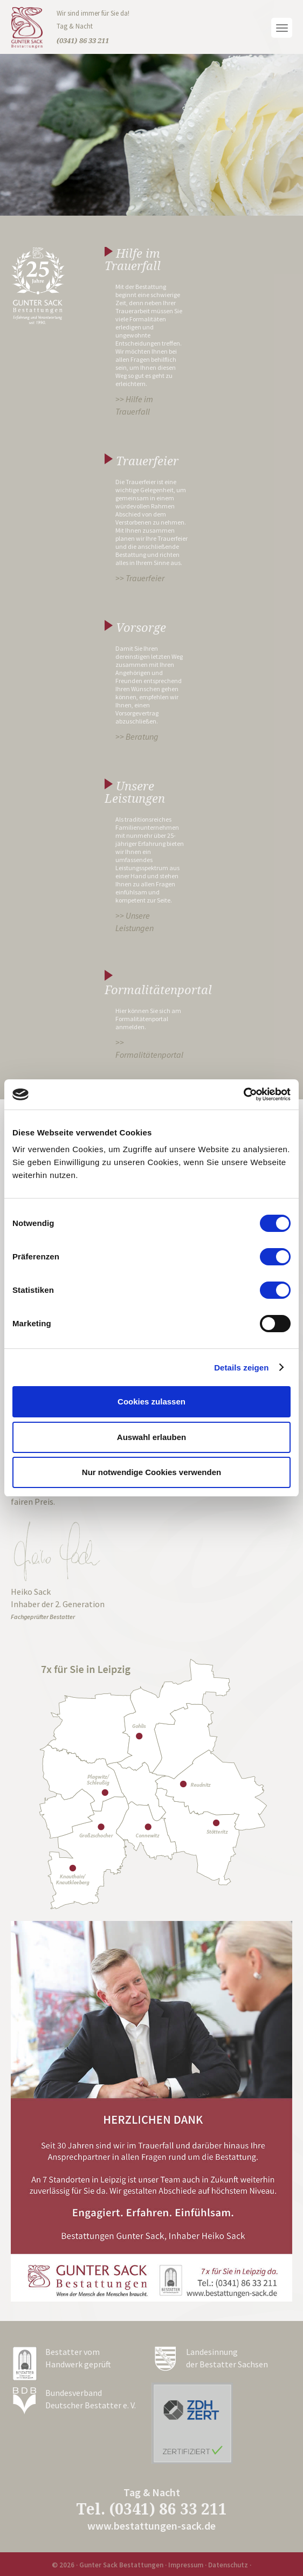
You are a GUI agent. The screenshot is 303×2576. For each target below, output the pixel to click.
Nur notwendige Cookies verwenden (151, 1472)
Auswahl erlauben (151, 1437)
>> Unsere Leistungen (134, 921)
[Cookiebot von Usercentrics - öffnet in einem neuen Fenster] (243, 1094)
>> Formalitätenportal (149, 1048)
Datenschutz (228, 2565)
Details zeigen (241, 1367)
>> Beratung (137, 736)
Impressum (185, 2565)
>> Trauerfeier (139, 578)
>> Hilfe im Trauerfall (134, 405)
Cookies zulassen (151, 1401)
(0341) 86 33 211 (168, 2508)
